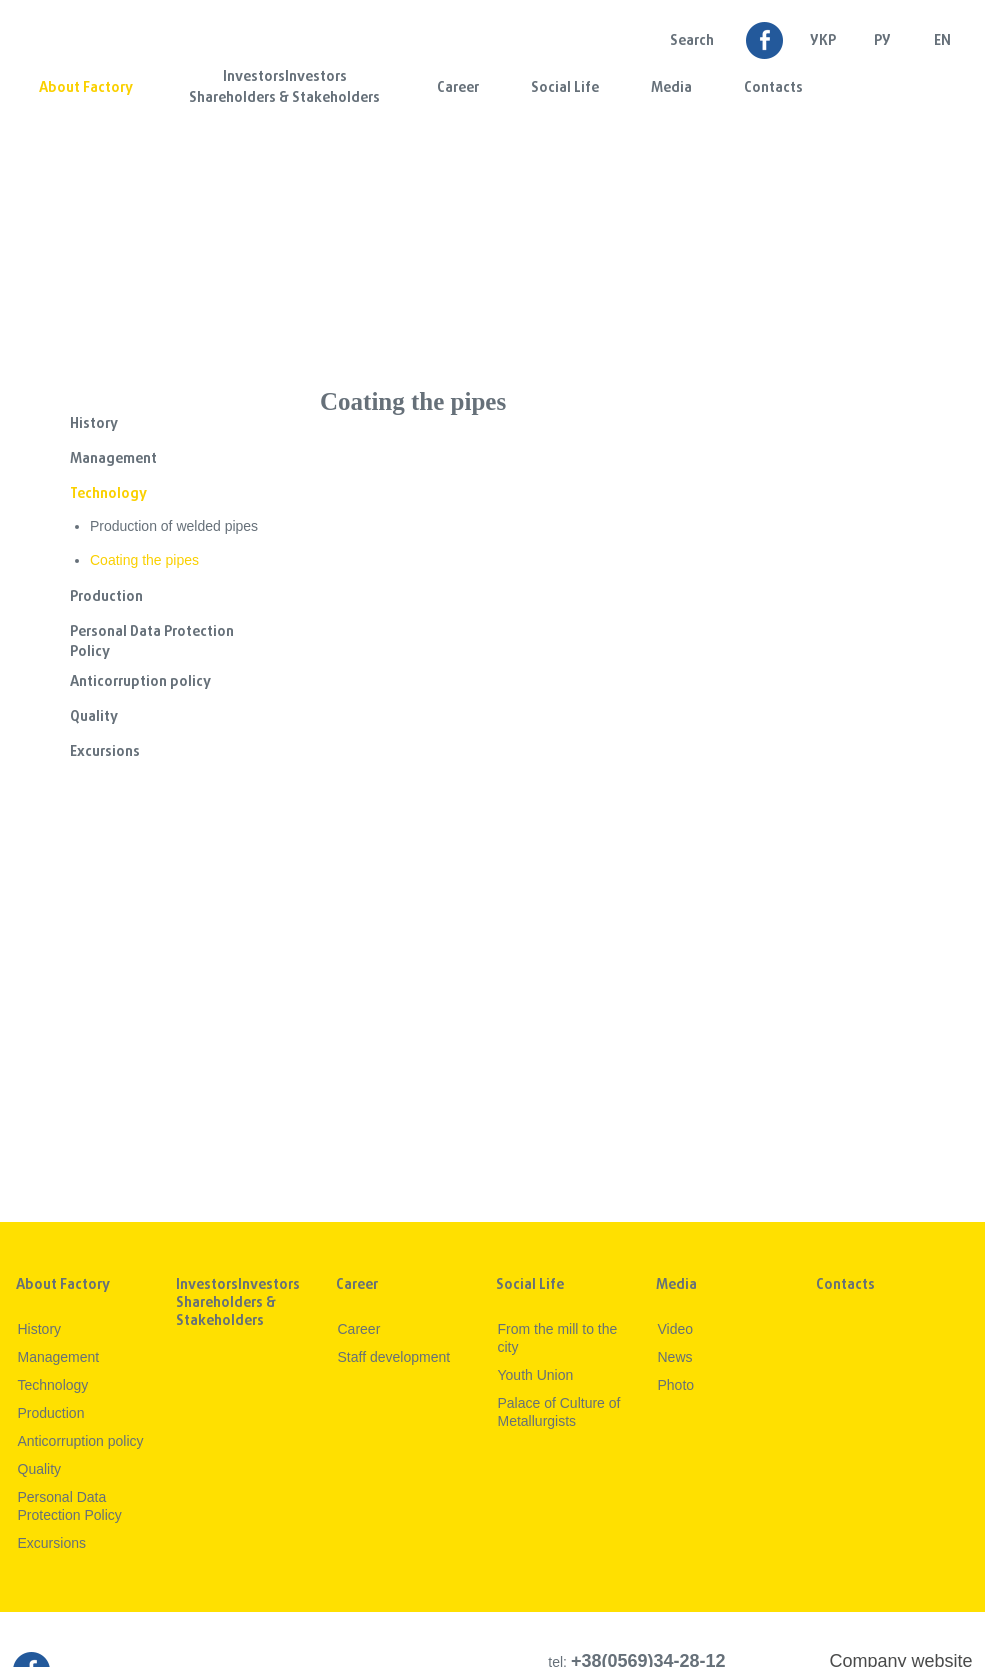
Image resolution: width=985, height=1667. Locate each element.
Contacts (773, 88)
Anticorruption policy (140, 682)
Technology (108, 494)
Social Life (565, 88)
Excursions (105, 752)
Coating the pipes (144, 560)
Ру (882, 41)
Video (676, 1329)
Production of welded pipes (174, 526)
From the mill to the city (558, 1338)
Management (113, 459)
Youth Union (536, 1375)
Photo (676, 1385)
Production (106, 597)
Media (671, 88)
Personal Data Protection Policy (152, 642)
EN (942, 41)
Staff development (394, 1357)
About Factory (86, 88)
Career (458, 88)
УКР (823, 41)
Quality (94, 717)
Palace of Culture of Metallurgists (559, 1412)
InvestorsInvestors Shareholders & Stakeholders (284, 88)
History (94, 424)
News (675, 1357)
